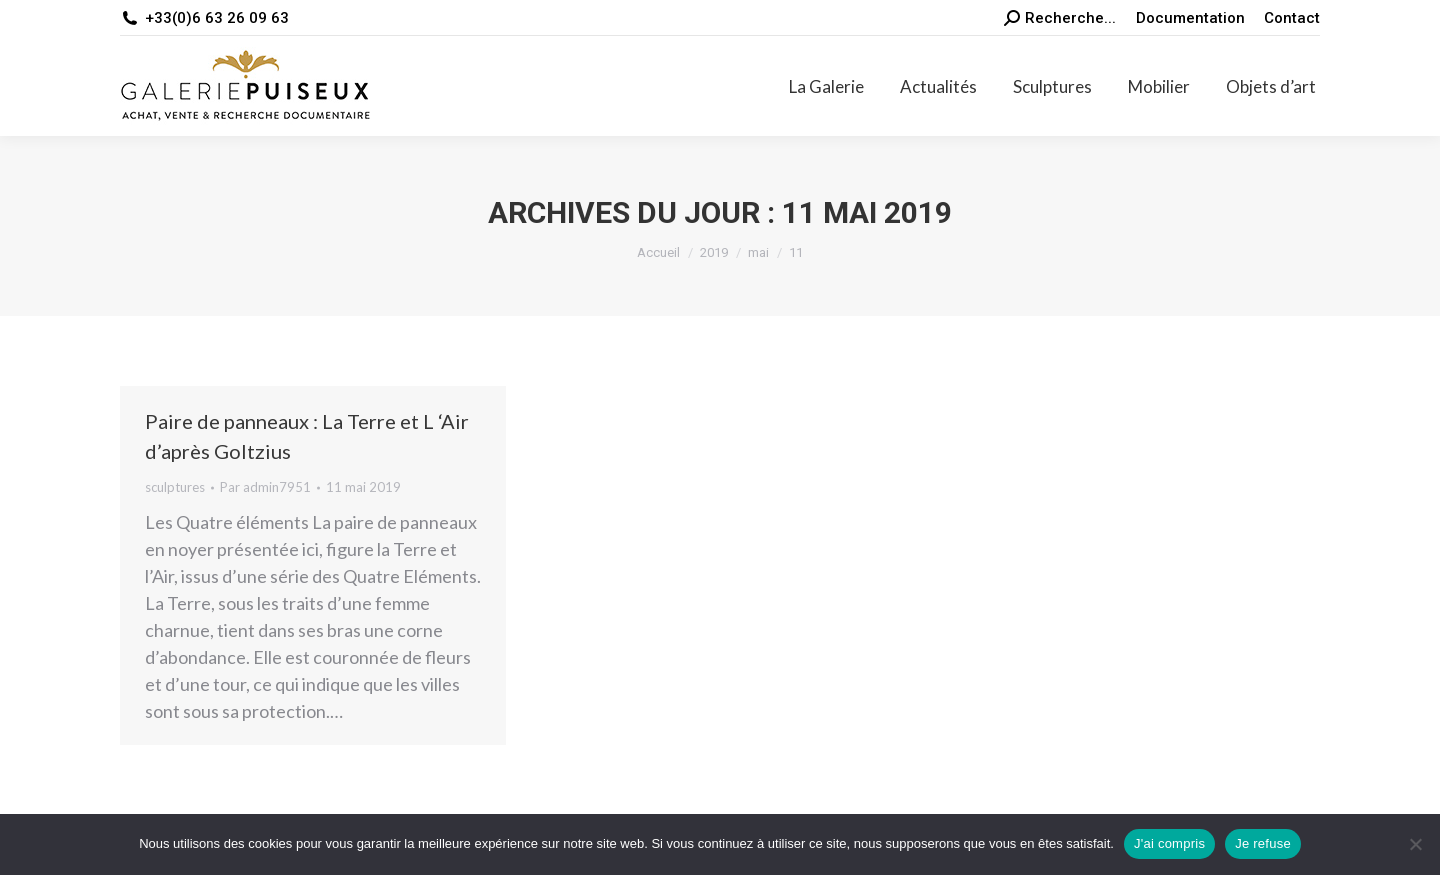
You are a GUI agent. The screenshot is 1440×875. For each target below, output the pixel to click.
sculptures (175, 487)
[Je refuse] (1415, 844)
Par (265, 487)
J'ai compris (1169, 843)
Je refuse (1263, 843)
